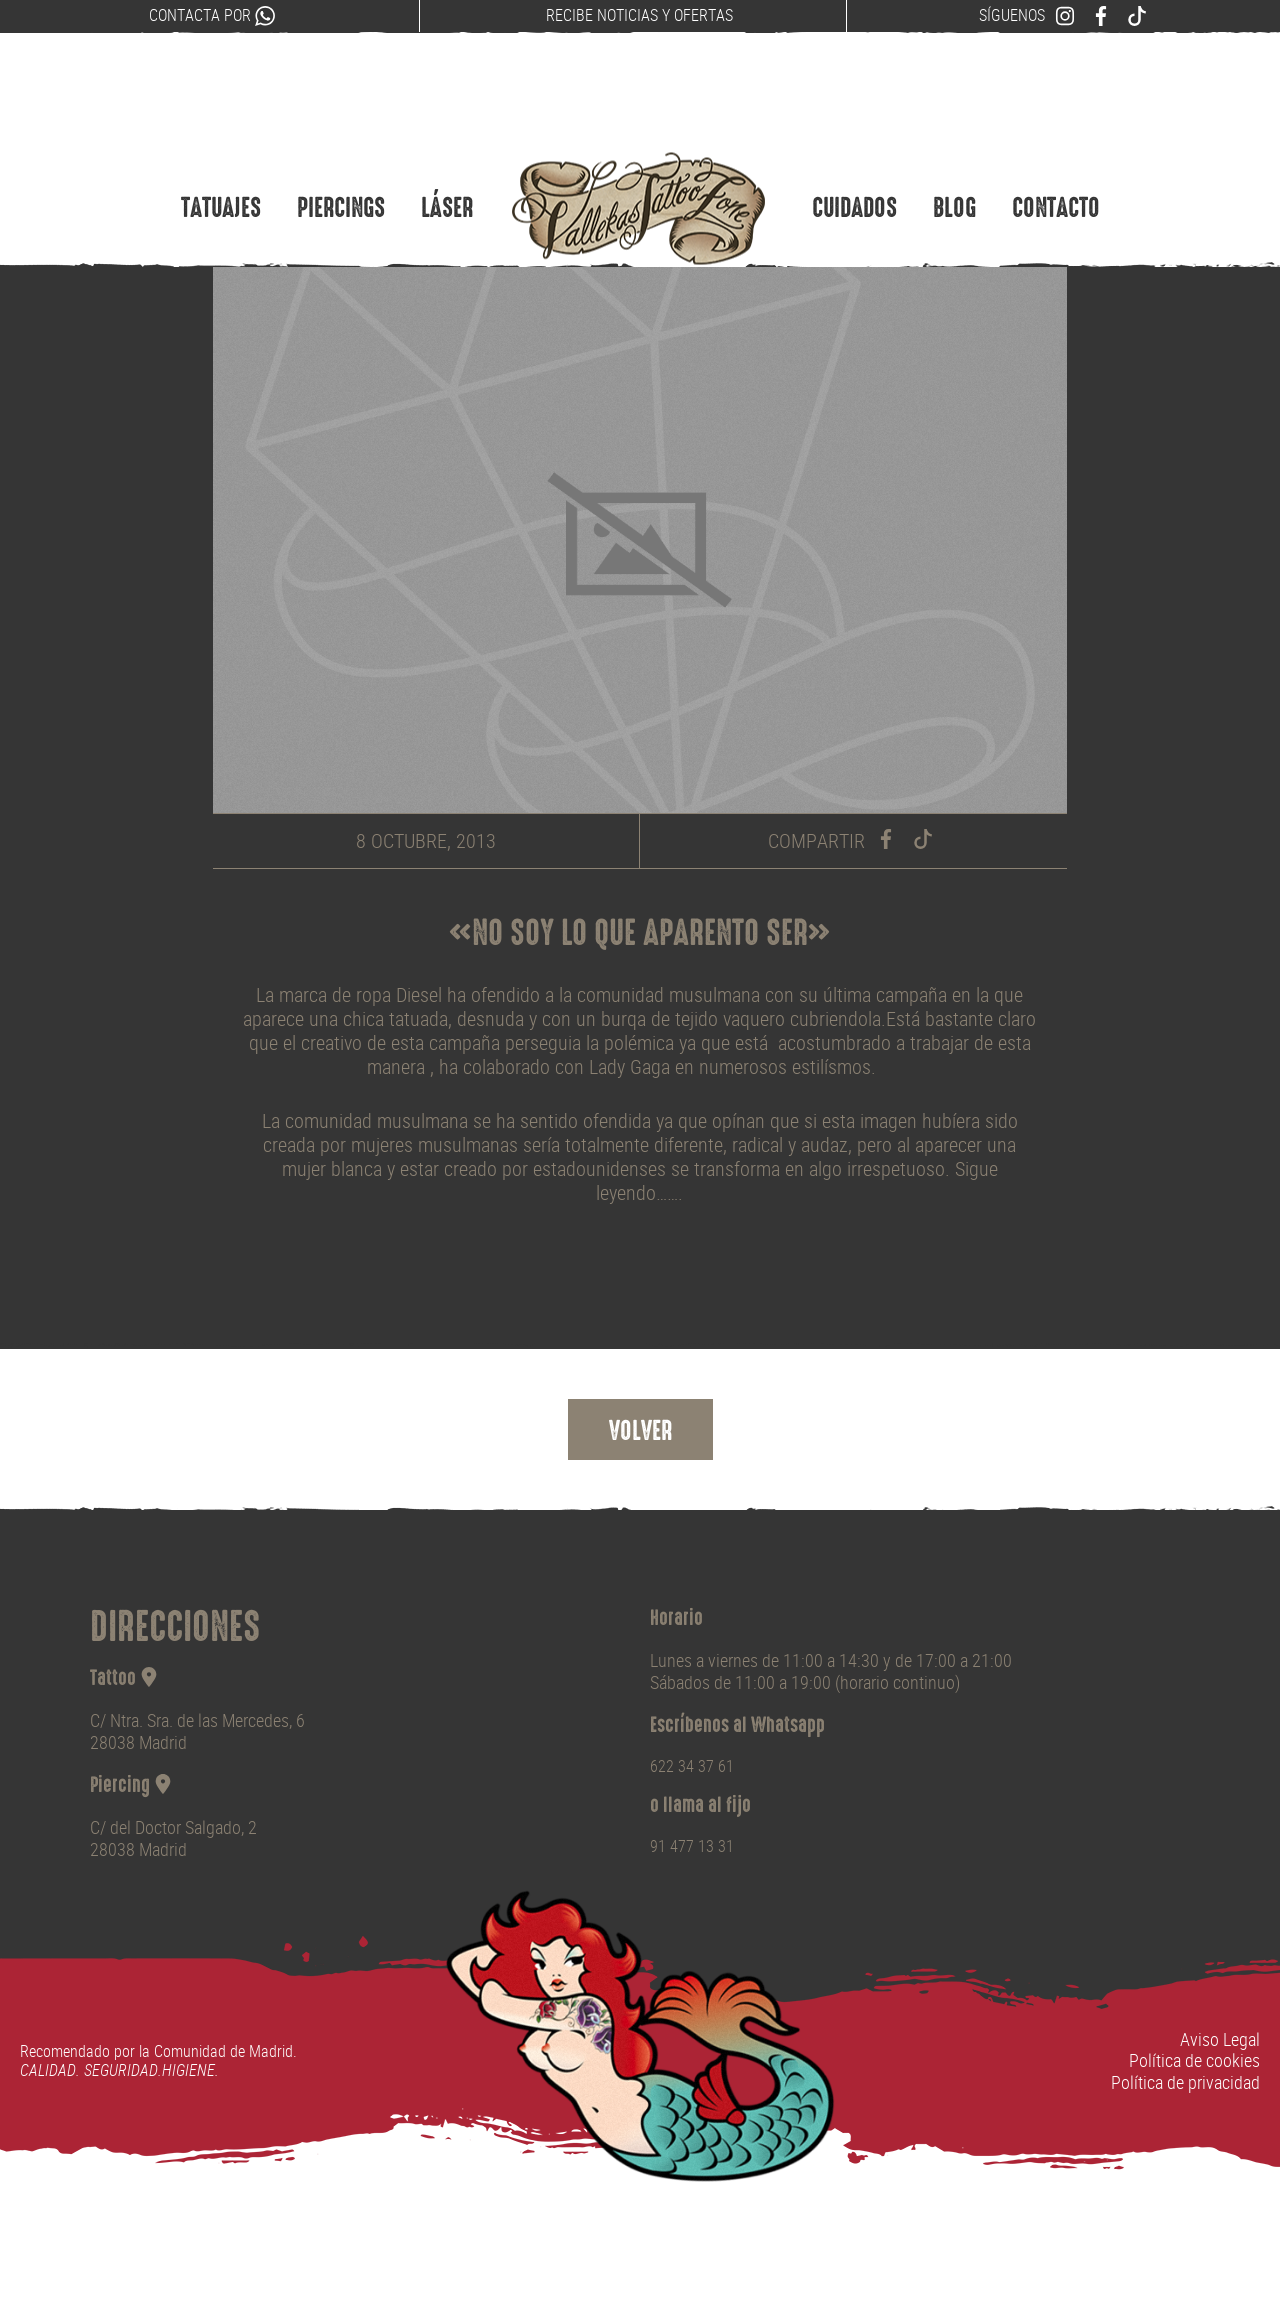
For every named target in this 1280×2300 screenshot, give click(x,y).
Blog (954, 173)
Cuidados (854, 173)
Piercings (341, 173)
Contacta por (212, 16)
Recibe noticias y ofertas (639, 15)
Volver (640, 1433)
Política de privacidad (1185, 2082)
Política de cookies (1194, 2060)
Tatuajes (221, 173)
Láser (447, 173)
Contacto (1056, 173)
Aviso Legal (1220, 2039)
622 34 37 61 (692, 1766)
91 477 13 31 (692, 1846)
